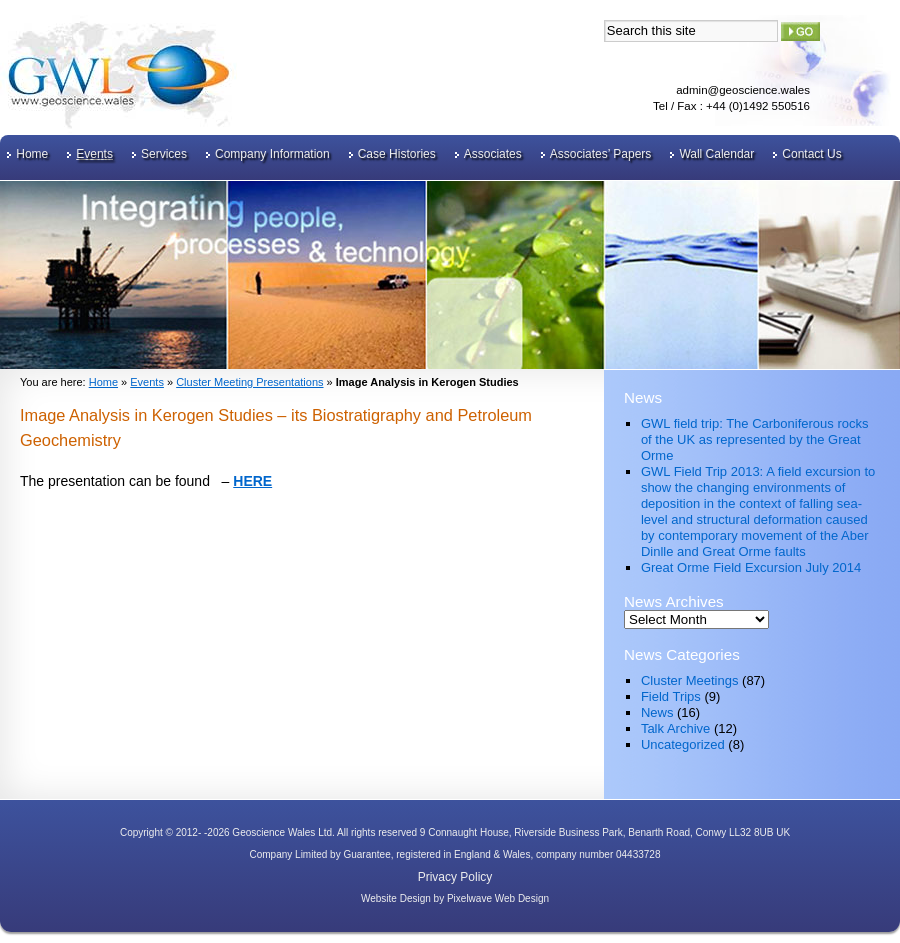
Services (164, 154)
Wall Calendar (716, 154)
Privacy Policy (455, 877)
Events (94, 154)
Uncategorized (683, 744)
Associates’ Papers (601, 154)
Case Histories (397, 154)
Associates (493, 154)
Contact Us (811, 154)
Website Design (396, 898)
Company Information (272, 154)
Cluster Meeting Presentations (249, 382)
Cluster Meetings (690, 680)
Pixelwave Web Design (498, 898)
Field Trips (671, 696)
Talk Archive (675, 728)
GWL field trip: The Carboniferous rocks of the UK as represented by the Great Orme (755, 439)
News (657, 712)
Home (32, 154)
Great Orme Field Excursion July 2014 (751, 567)
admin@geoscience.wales (743, 90)
